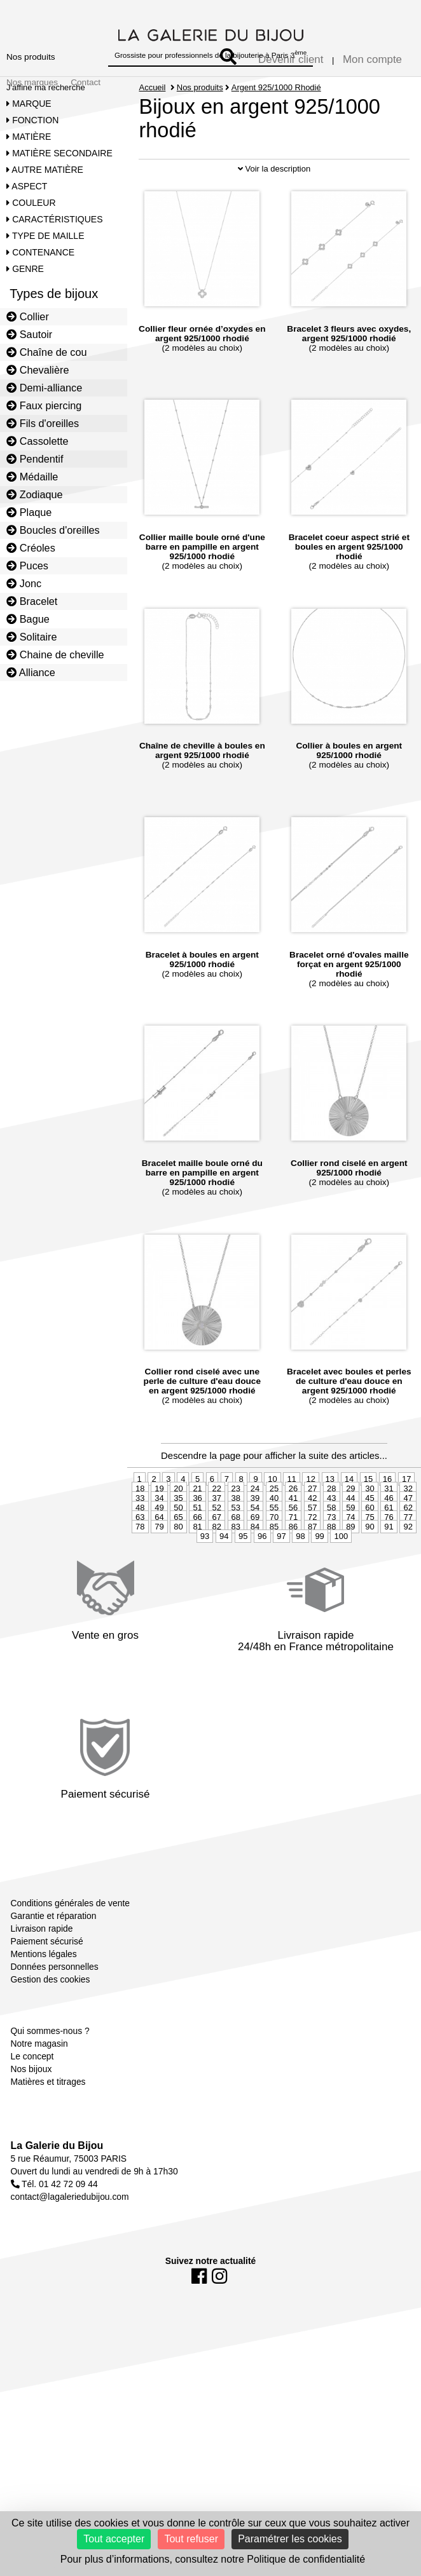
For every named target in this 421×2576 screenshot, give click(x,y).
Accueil (152, 87)
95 (242, 1575)
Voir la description (274, 207)
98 (300, 1575)
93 (204, 1575)
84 (255, 1565)
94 (223, 1575)
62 (407, 1546)
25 (274, 1527)
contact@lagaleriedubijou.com (70, 2235)
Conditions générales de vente (70, 1942)
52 (216, 1546)
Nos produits (30, 57)
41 (293, 1537)
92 (407, 1565)
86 (293, 1565)
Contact (85, 82)
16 (387, 1517)
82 (216, 1565)
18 (139, 1527)
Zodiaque (34, 494)
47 (407, 1537)
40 (274, 1537)
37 (216, 1537)
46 (388, 1537)
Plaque (29, 512)
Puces (27, 565)
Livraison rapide (42, 1967)
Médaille (32, 476)
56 (293, 1546)
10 (272, 1517)
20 (178, 1527)
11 (291, 1517)
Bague (28, 619)
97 (281, 1575)
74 (350, 1556)
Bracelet (31, 601)
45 (369, 1537)
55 (274, 1546)
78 (139, 1565)
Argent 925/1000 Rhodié (276, 87)
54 (255, 1546)
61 (388, 1546)
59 (350, 1546)
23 (235, 1527)
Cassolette (37, 441)
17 (406, 1517)
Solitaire (31, 636)
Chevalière (37, 370)
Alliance (30, 672)
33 (139, 1537)
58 (331, 1546)
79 (159, 1565)
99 (319, 1575)
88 (331, 1565)
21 (197, 1527)
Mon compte (372, 59)
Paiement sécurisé (47, 1980)
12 (310, 1517)
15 (368, 1517)
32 (407, 1527)
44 (350, 1537)
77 (407, 1556)
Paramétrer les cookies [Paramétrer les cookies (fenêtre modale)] (290, 2538)
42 (312, 1537)
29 (350, 1527)
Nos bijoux (31, 2108)
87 (312, 1565)
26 (293, 1527)
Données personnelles (55, 2005)
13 (330, 1517)
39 (255, 1537)
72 (312, 1556)
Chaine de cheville (55, 654)
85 (274, 1565)
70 (274, 1556)
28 (331, 1527)
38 (235, 1537)
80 (178, 1565)
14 (349, 1517)
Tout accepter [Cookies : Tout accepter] (113, 2538)
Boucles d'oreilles (53, 530)
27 (312, 1527)
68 (235, 1556)
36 (197, 1537)
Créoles (30, 547)
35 (178, 1537)
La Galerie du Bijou (57, 2184)
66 (197, 1556)
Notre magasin (39, 2082)
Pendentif (34, 458)
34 (159, 1537)
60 (369, 1546)
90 (369, 1565)
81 (197, 1565)
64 (159, 1556)
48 (139, 1546)
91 (388, 1565)
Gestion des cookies (50, 2018)
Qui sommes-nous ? (50, 2069)
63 (139, 1556)
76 (388, 1556)
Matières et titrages (48, 2120)
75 (369, 1556)
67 (216, 1556)
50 (178, 1546)
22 (216, 1527)
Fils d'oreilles (42, 423)
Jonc (23, 583)
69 (255, 1556)
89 (350, 1565)
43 (331, 1537)
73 (331, 1556)
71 (293, 1556)
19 (159, 1527)
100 (341, 1575)
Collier (27, 316)
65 (178, 1556)
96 (262, 1575)
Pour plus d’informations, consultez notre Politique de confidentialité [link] (212, 2559)
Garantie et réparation (54, 1954)
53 (235, 1546)
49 (159, 1546)
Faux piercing (43, 405)
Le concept (32, 2095)
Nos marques (32, 82)
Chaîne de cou (46, 352)
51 (197, 1546)
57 (312, 1546)
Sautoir (29, 334)
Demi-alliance (44, 387)
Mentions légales (44, 1993)
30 (369, 1527)
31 (388, 1527)
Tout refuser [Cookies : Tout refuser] (190, 2538)
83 (235, 1565)
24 (255, 1527)
